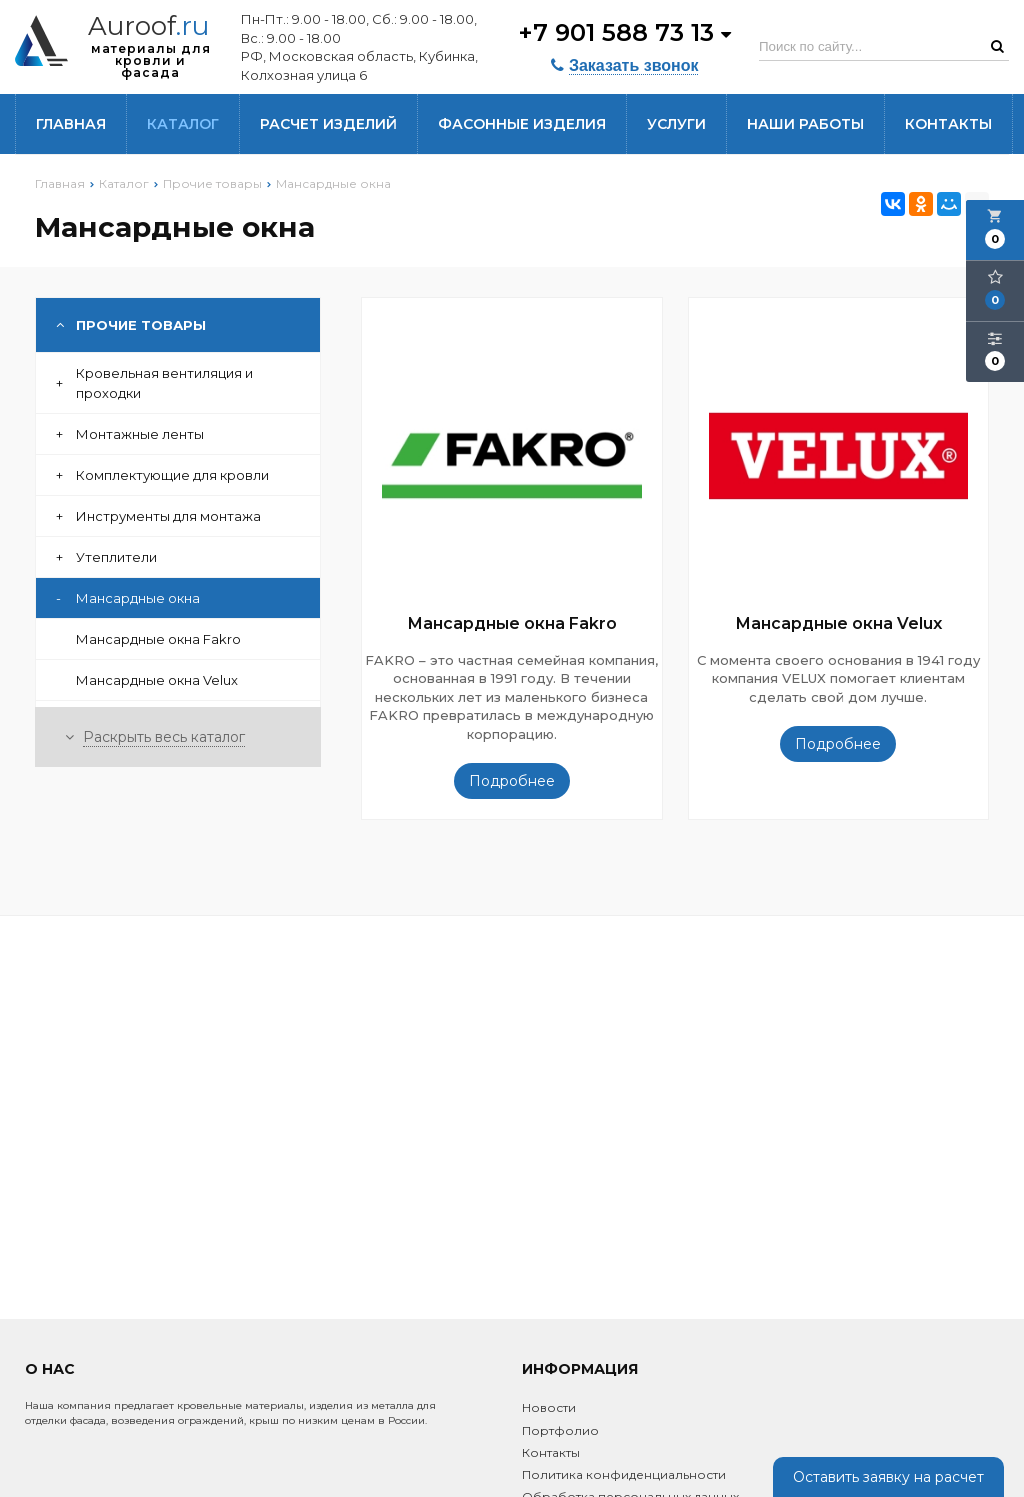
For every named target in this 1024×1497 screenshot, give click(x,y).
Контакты (948, 124)
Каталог (183, 124)
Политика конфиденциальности (624, 1474)
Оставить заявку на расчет (888, 1477)
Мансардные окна (128, 598)
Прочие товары (131, 325)
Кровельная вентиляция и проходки (154, 383)
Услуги (676, 124)
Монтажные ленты (130, 434)
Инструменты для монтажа (158, 516)
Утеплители (106, 557)
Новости (549, 1407)
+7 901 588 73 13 (624, 32)
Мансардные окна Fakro (158, 639)
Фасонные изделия (522, 124)
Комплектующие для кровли (162, 475)
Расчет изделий (328, 124)
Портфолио (560, 1430)
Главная (71, 124)
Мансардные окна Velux (157, 680)
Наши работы (805, 124)
